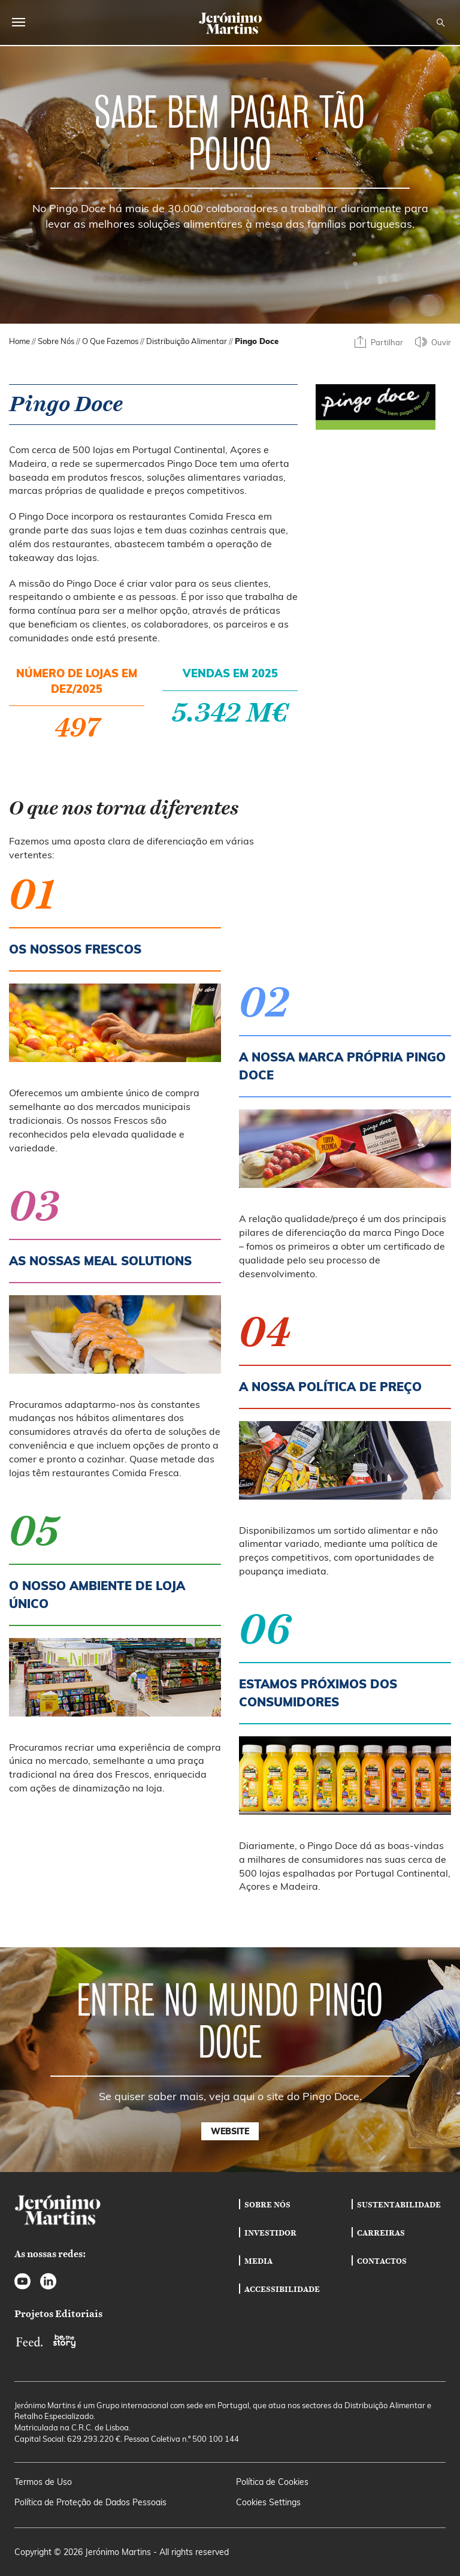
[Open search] (440, 23)
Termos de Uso (43, 2482)
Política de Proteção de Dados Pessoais (90, 2502)
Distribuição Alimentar (186, 341)
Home (19, 341)
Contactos (382, 2260)
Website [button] (230, 2131)
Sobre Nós (56, 341)
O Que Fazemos (110, 341)
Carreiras (381, 2232)
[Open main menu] (18, 22)
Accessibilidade (282, 2289)
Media (258, 2260)
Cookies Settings (268, 2502)
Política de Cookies (272, 2482)
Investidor (270, 2232)
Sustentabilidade (399, 2204)
